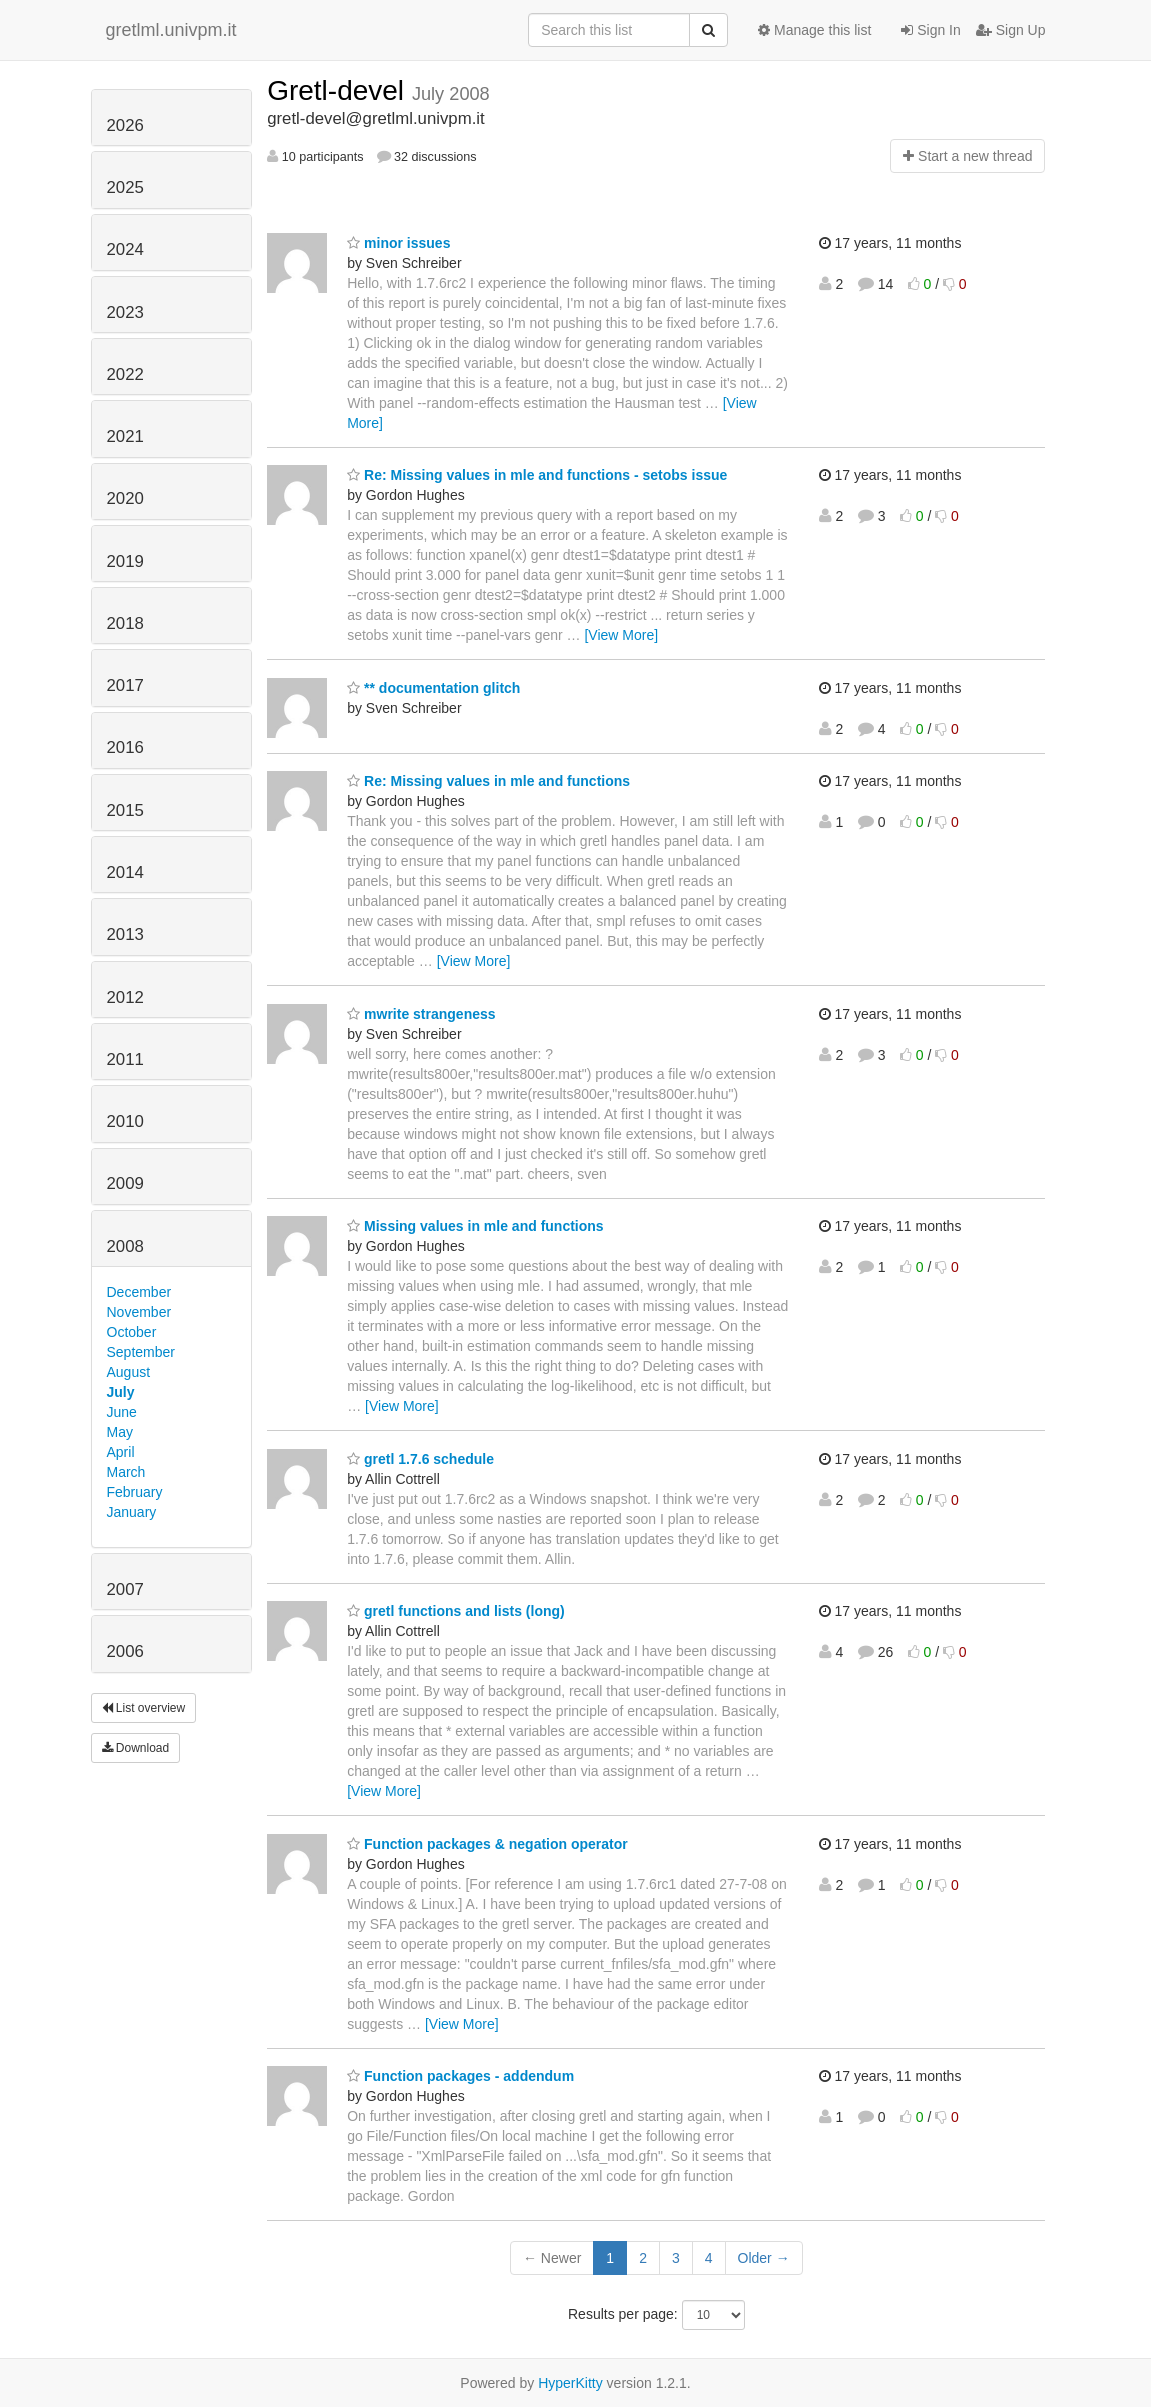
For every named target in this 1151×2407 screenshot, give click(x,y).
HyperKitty (570, 2383)
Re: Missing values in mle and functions (488, 781)
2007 (125, 1589)
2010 (125, 1121)
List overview (144, 1708)
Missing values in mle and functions (475, 1226)
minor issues (398, 243)
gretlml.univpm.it (171, 30)
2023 (125, 312)
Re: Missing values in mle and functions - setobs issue (537, 475)
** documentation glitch (433, 688)
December (139, 1292)
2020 (125, 498)
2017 (125, 685)
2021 (125, 436)
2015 (125, 810)
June (122, 1412)
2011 (125, 1059)
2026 (125, 125)
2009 (125, 1183)
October (132, 1332)
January (132, 1512)
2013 (125, 934)
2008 (125, 1246)
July (121, 1392)
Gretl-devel (339, 90)
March (126, 1472)
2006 (125, 1651)
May (120, 1432)
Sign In (930, 30)
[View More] (621, 635)
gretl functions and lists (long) (456, 1611)
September (141, 1352)
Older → (764, 2258)
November (139, 1312)
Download (136, 1748)
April (121, 1452)
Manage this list (814, 30)
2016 (125, 747)
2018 (125, 623)
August (129, 1372)
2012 (125, 997)
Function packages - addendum (460, 2076)
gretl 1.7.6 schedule (420, 1459)
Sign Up (1011, 30)
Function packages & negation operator (487, 1844)
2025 (125, 187)
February (135, 1492)
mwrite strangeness (421, 1014)
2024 (125, 249)
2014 (125, 872)
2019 (125, 561)
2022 (125, 374)
